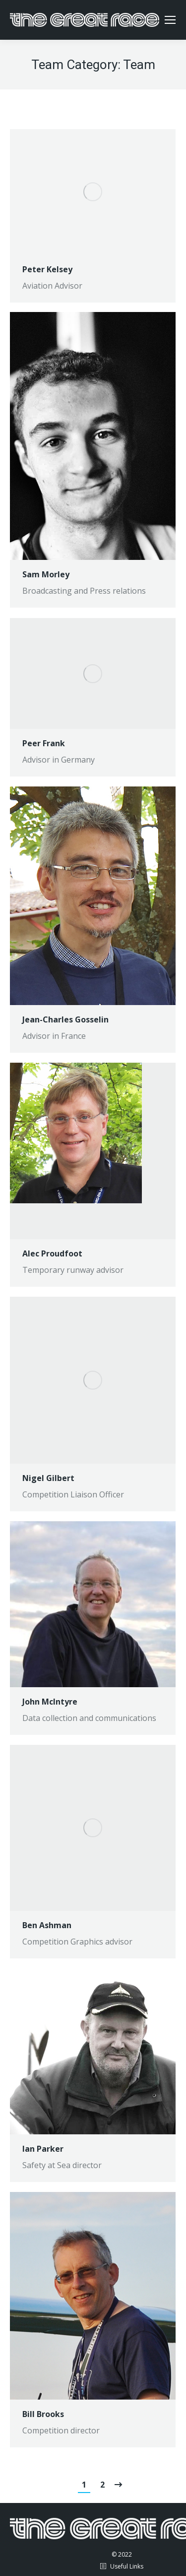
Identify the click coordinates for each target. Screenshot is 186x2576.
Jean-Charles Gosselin (65, 1019)
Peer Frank (43, 743)
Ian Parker (42, 2148)
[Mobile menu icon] (170, 20)
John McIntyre (49, 1701)
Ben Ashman (46, 1925)
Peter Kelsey (47, 269)
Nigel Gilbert (48, 1478)
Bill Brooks (43, 2414)
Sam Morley (45, 574)
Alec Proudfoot (52, 1253)
